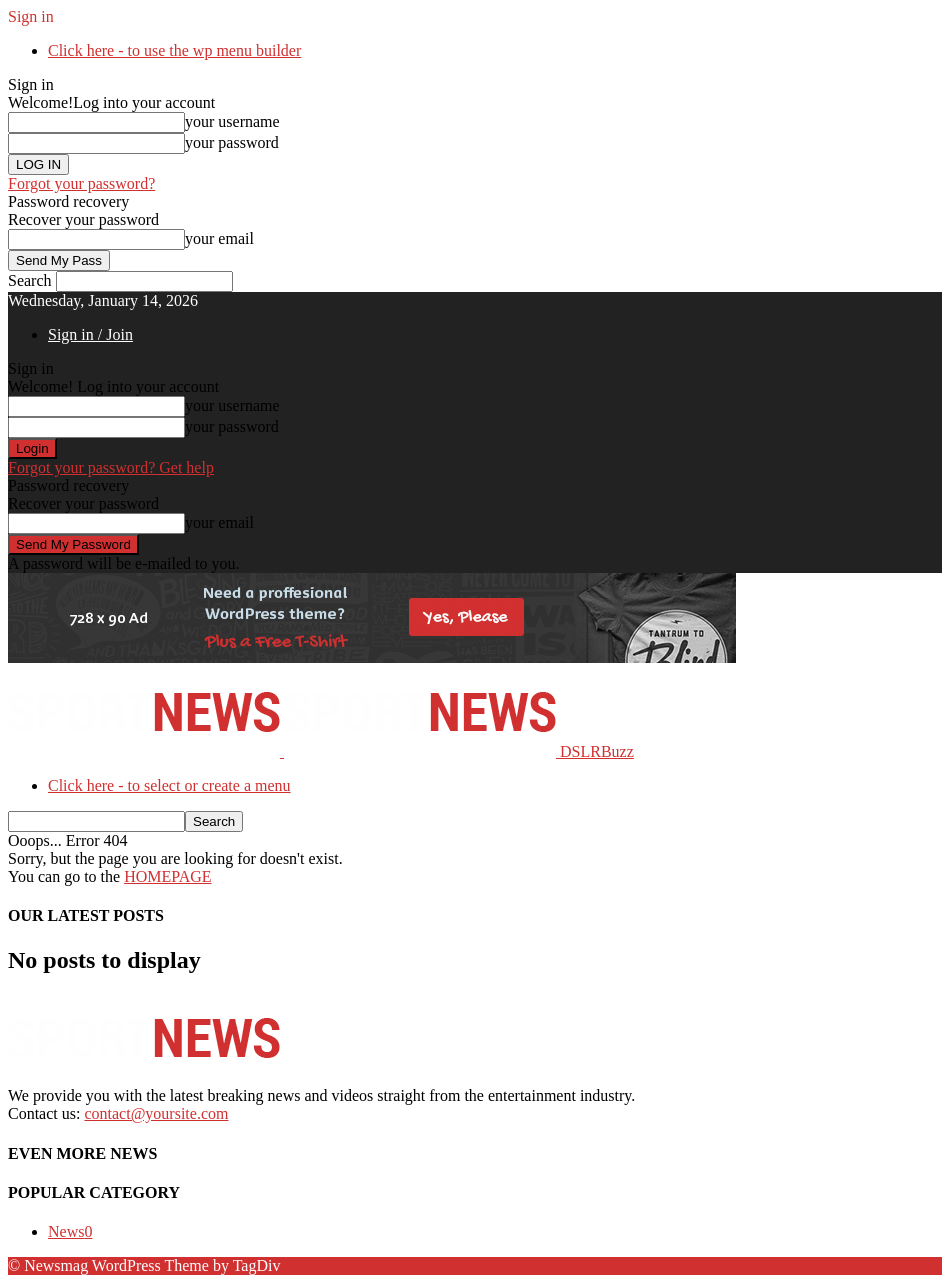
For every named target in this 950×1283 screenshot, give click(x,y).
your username (232, 121)
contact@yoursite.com (156, 1113)
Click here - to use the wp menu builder (174, 50)
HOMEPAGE (167, 876)
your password (232, 142)
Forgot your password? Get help (111, 467)
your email (219, 238)
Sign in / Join (90, 334)
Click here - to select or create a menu (169, 785)
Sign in (31, 16)
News (70, 1231)
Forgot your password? (81, 183)
